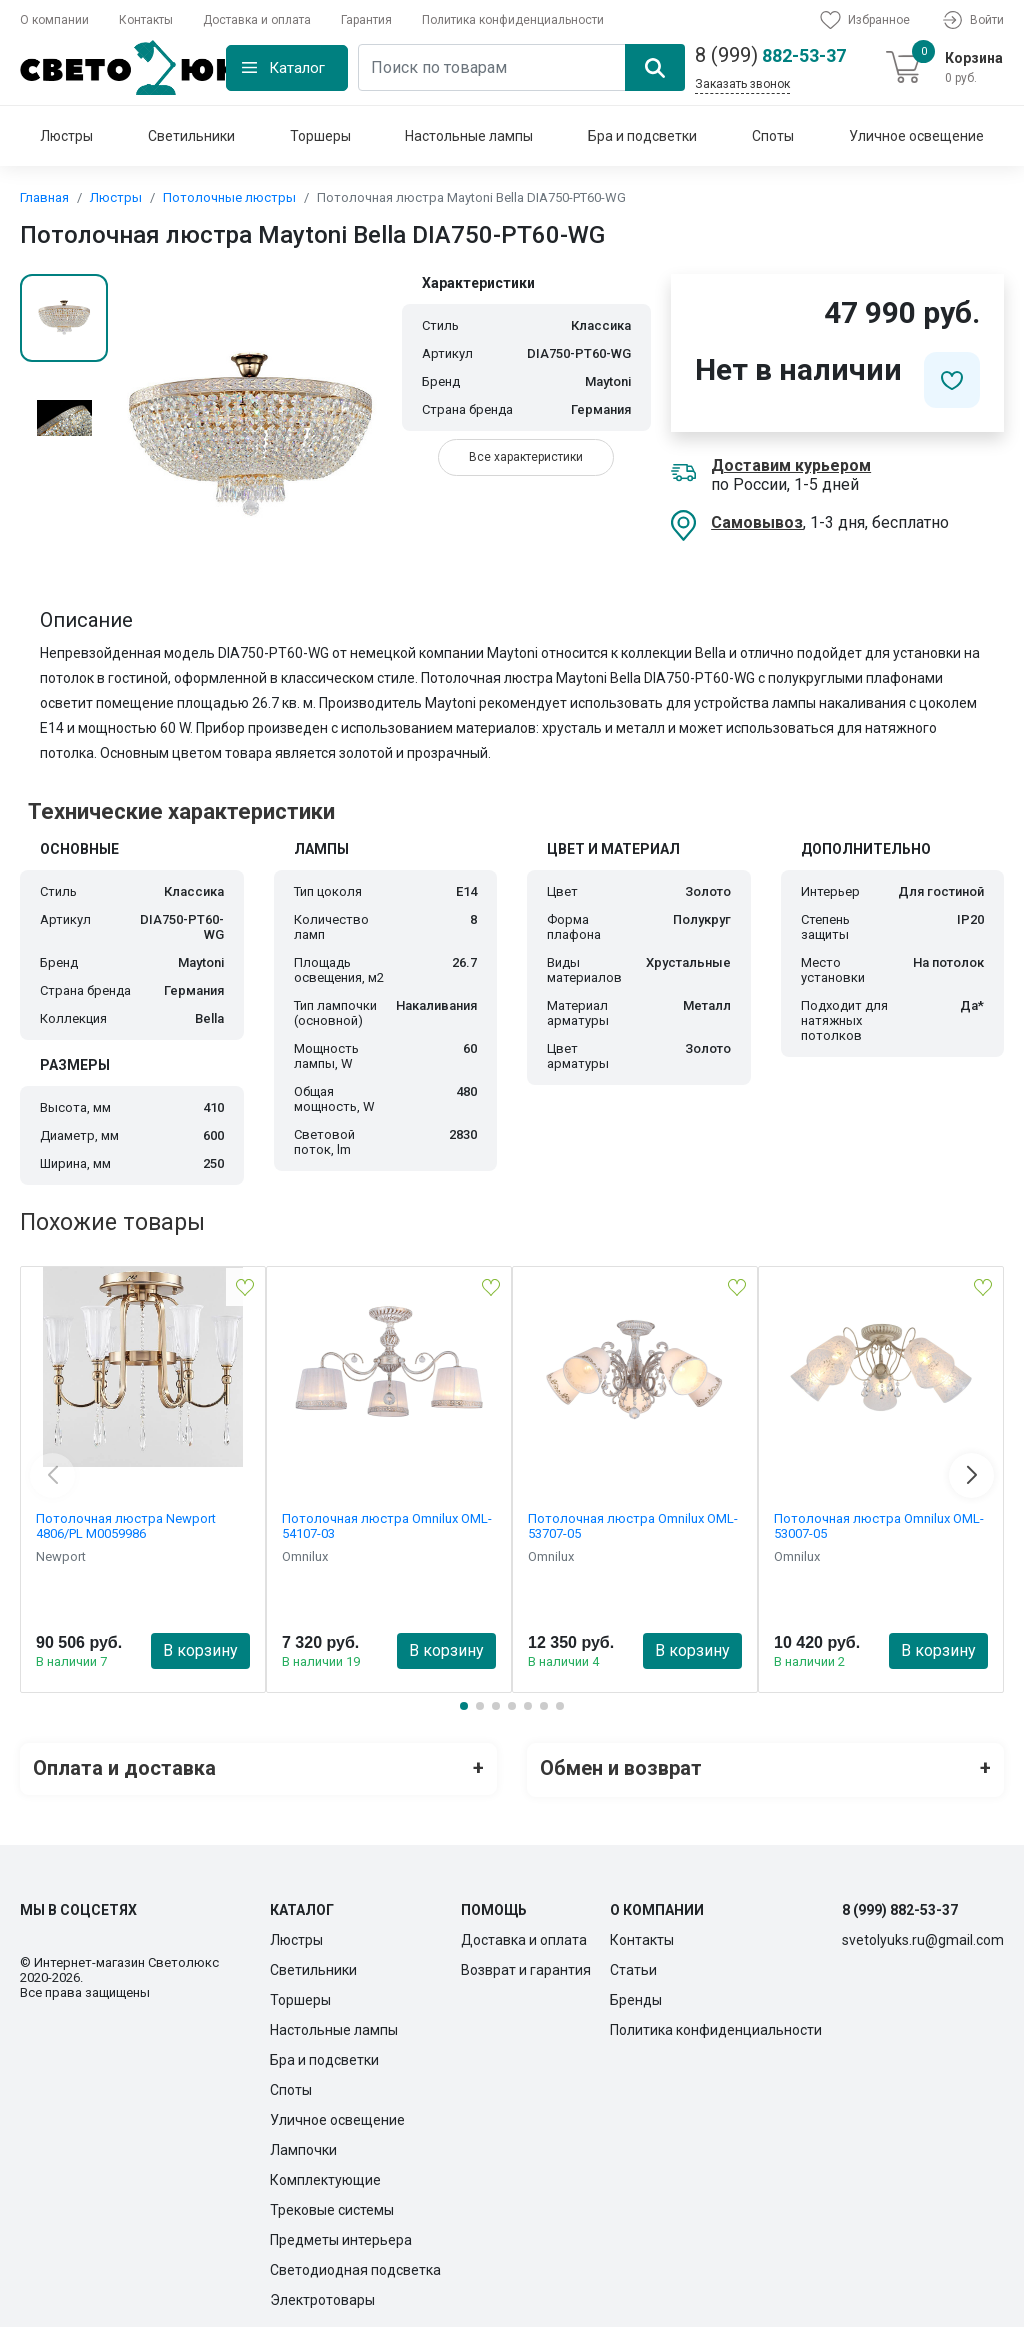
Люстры (66, 136)
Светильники (191, 136)
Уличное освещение (916, 136)
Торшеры (320, 136)
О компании (54, 20)
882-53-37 (770, 55)
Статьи (633, 1966)
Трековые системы (332, 2206)
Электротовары (322, 2296)
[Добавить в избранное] (952, 380)
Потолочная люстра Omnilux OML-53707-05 (633, 1526)
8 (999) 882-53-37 (900, 1906)
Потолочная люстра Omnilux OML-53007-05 (879, 1526)
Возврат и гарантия (526, 1966)
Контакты (146, 20)
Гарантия (366, 20)
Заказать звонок (742, 84)
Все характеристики (526, 457)
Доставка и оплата (257, 20)
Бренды (636, 1996)
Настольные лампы (469, 136)
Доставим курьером (791, 465)
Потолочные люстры (229, 197)
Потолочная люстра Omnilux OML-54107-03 (387, 1526)
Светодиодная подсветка (355, 2266)
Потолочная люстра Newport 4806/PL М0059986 (126, 1526)
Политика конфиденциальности (513, 20)
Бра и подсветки (642, 136)
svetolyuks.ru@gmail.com (923, 1936)
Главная (44, 197)
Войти (972, 20)
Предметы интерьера (341, 2236)
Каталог (297, 68)
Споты (773, 136)
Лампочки (303, 2146)
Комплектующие (325, 2176)
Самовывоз (757, 522)
